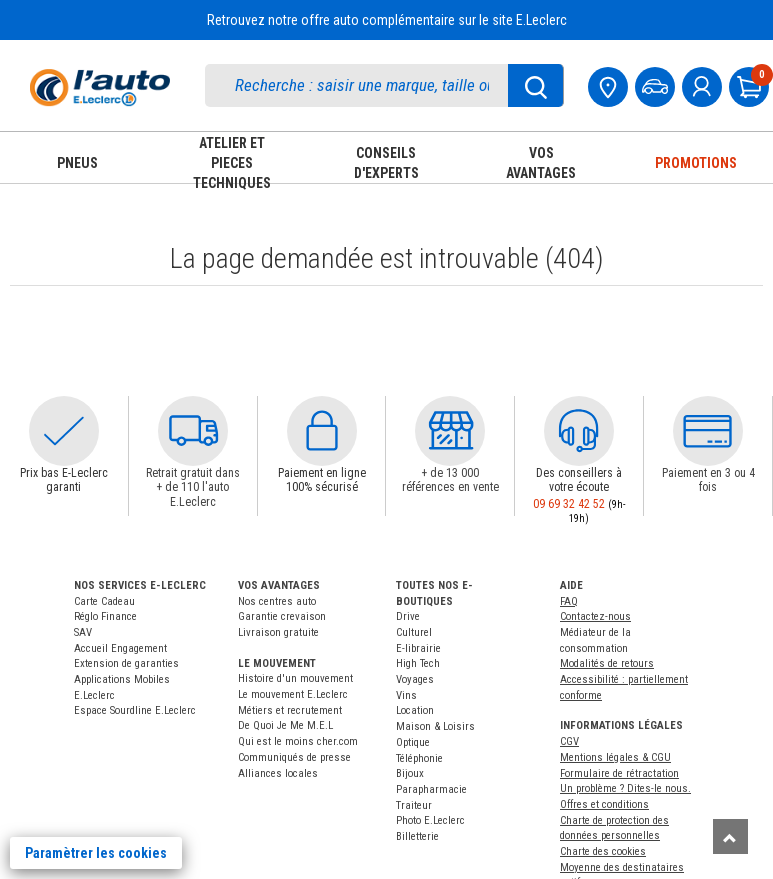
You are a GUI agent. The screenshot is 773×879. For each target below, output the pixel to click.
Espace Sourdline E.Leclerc (135, 710)
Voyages (415, 679)
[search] (366, 85)
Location (415, 710)
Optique (413, 742)
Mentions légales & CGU (615, 757)
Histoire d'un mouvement (295, 678)
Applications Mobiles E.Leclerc (122, 687)
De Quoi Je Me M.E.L (285, 725)
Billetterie (417, 836)
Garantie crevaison (282, 616)
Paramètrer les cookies (96, 853)
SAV (83, 632)
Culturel (414, 632)
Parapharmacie (431, 789)
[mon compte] (704, 84)
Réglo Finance (105, 616)
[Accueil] (100, 87)
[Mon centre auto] (610, 84)
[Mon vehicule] (657, 84)
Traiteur (414, 805)
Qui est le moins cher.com (298, 741)
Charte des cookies (603, 851)
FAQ (569, 601)
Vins (406, 695)
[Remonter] (730, 836)
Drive (408, 616)
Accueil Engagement (120, 648)
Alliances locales (278, 773)
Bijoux (410, 773)
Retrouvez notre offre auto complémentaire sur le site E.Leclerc (387, 20)
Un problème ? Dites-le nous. (625, 788)
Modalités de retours (607, 663)
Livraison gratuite (278, 632)
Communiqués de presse (294, 757)
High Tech (418, 663)
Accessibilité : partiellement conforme (624, 687)
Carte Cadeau (104, 601)
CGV (569, 741)
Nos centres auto (277, 601)
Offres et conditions (604, 804)
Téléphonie (419, 758)
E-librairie (418, 648)
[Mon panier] (751, 84)
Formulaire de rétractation (619, 773)
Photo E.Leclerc (430, 820)
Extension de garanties (126, 663)
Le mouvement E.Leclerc (293, 694)
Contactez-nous (595, 616)
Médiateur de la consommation (595, 640)
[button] (64, 431)
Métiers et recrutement (290, 710)
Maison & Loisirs (435, 726)
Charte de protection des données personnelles (614, 828)
